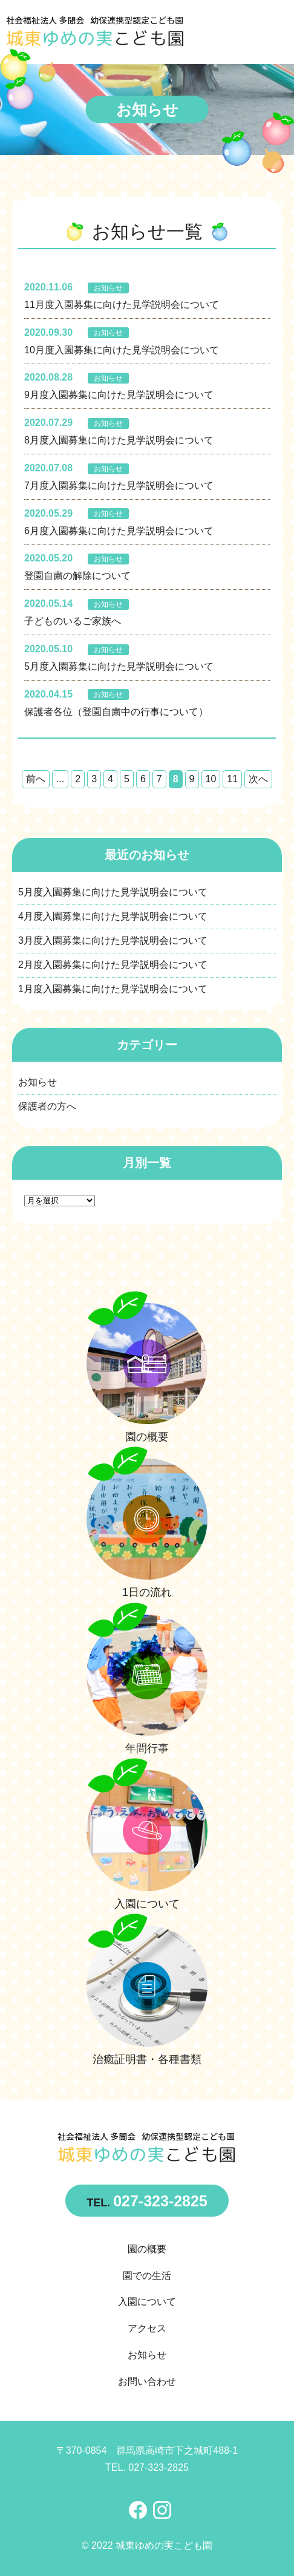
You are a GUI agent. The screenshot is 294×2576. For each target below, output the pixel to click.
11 (232, 779)
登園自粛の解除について (77, 575)
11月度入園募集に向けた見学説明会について (121, 304)
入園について (147, 2301)
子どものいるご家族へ (72, 621)
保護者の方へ (47, 1106)
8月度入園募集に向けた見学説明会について (119, 440)
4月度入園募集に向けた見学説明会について (112, 916)
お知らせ (108, 288)
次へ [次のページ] (258, 779)
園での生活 (147, 2275)
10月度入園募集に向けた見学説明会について (121, 350)
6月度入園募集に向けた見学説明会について (119, 531)
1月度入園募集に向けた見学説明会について (112, 989)
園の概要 (147, 2249)
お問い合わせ (147, 2381)
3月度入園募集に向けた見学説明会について (112, 940)
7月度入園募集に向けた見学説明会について (119, 485)
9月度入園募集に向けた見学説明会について (119, 395)
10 (211, 779)
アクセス (147, 2328)
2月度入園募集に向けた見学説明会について (112, 964)
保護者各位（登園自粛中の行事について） (116, 712)
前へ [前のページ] (35, 779)
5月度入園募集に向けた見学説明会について (119, 666)
